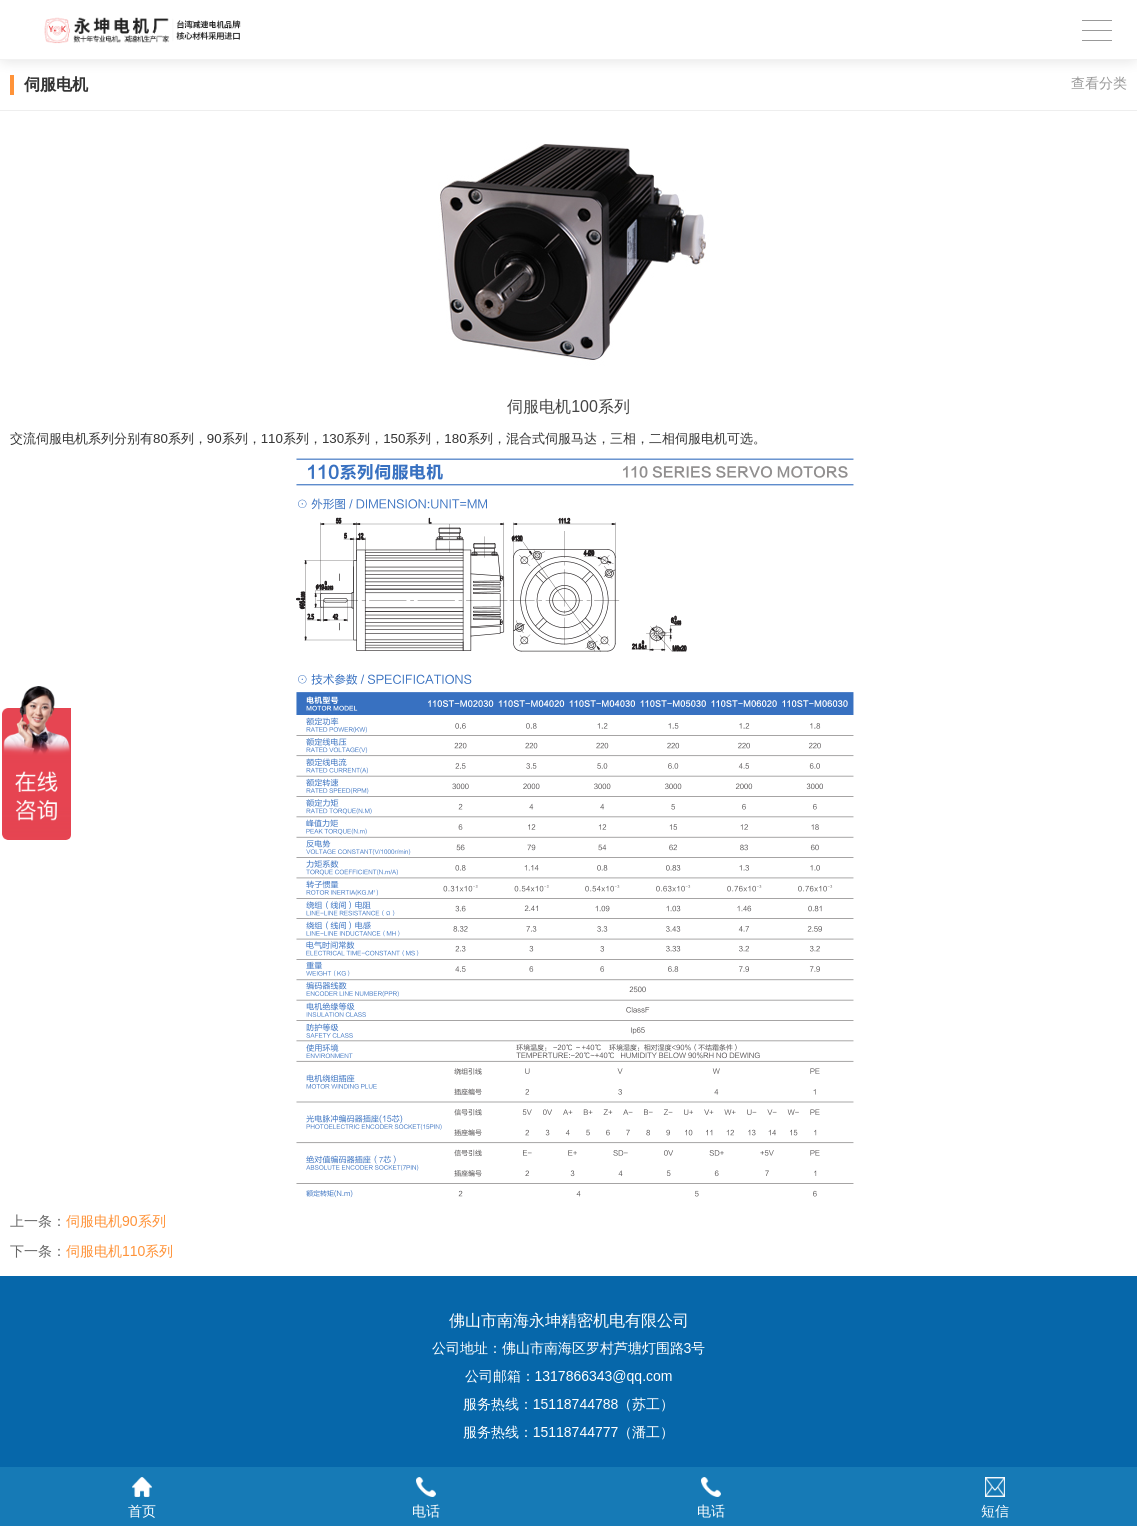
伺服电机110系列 (119, 1251)
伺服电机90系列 (116, 1221)
